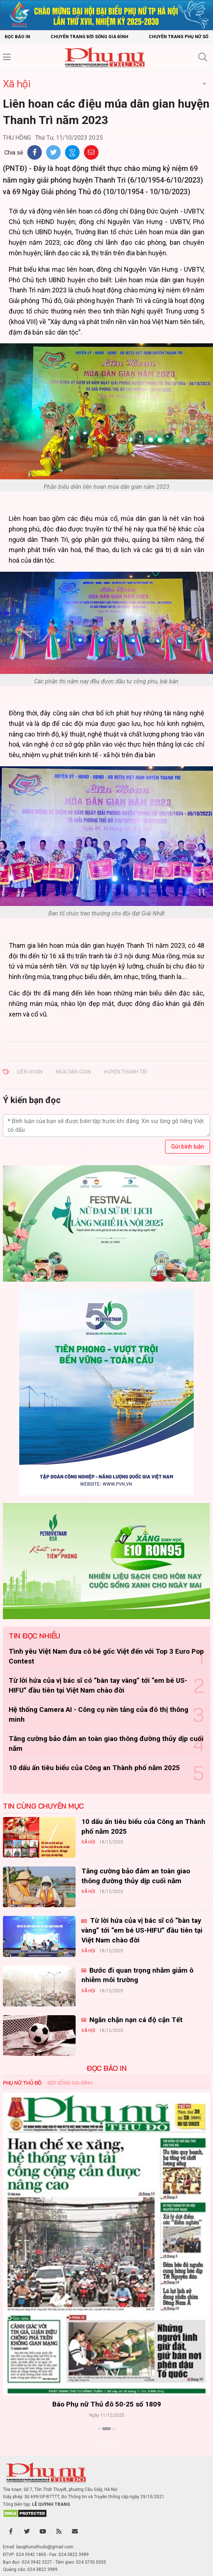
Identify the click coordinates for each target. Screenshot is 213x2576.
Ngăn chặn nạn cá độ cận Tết (135, 2020)
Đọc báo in (17, 36)
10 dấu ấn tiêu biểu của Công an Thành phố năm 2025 (94, 1768)
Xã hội (16, 83)
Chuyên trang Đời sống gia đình (89, 36)
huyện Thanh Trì (125, 1072)
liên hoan (30, 1072)
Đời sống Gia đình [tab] (70, 2082)
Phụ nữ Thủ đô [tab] (22, 2082)
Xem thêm (107, 2441)
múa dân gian (73, 1072)
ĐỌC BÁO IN (106, 2068)
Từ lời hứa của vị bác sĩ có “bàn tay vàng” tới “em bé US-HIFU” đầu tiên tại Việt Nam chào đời (141, 1930)
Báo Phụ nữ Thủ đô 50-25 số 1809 (106, 2404)
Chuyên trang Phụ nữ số (178, 36)
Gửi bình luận (187, 1146)
